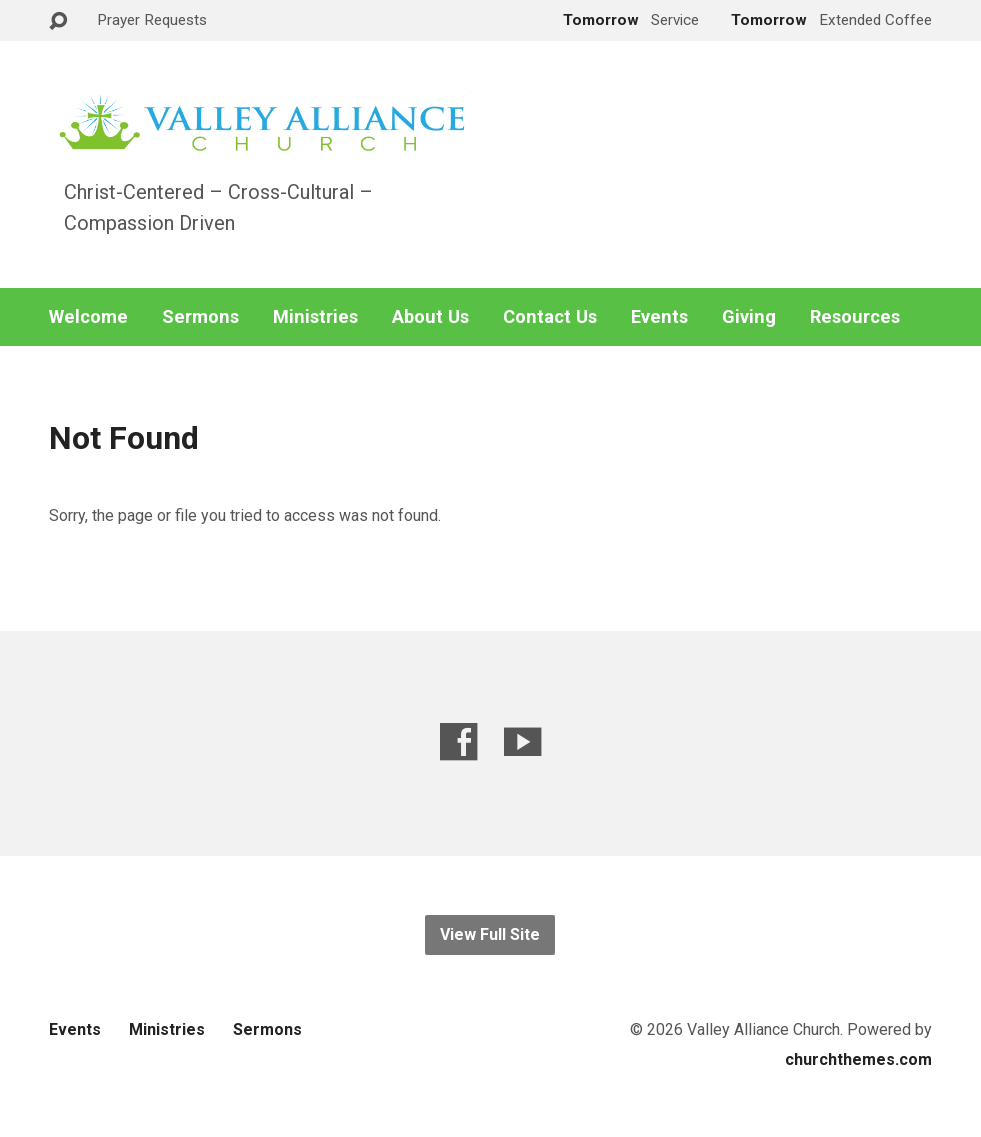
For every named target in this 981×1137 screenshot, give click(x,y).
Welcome (88, 317)
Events (659, 317)
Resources (855, 317)
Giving (749, 317)
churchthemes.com (858, 1059)
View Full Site (490, 934)
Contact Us (550, 317)
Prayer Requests (152, 20)
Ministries (315, 317)
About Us (430, 317)
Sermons (200, 317)
